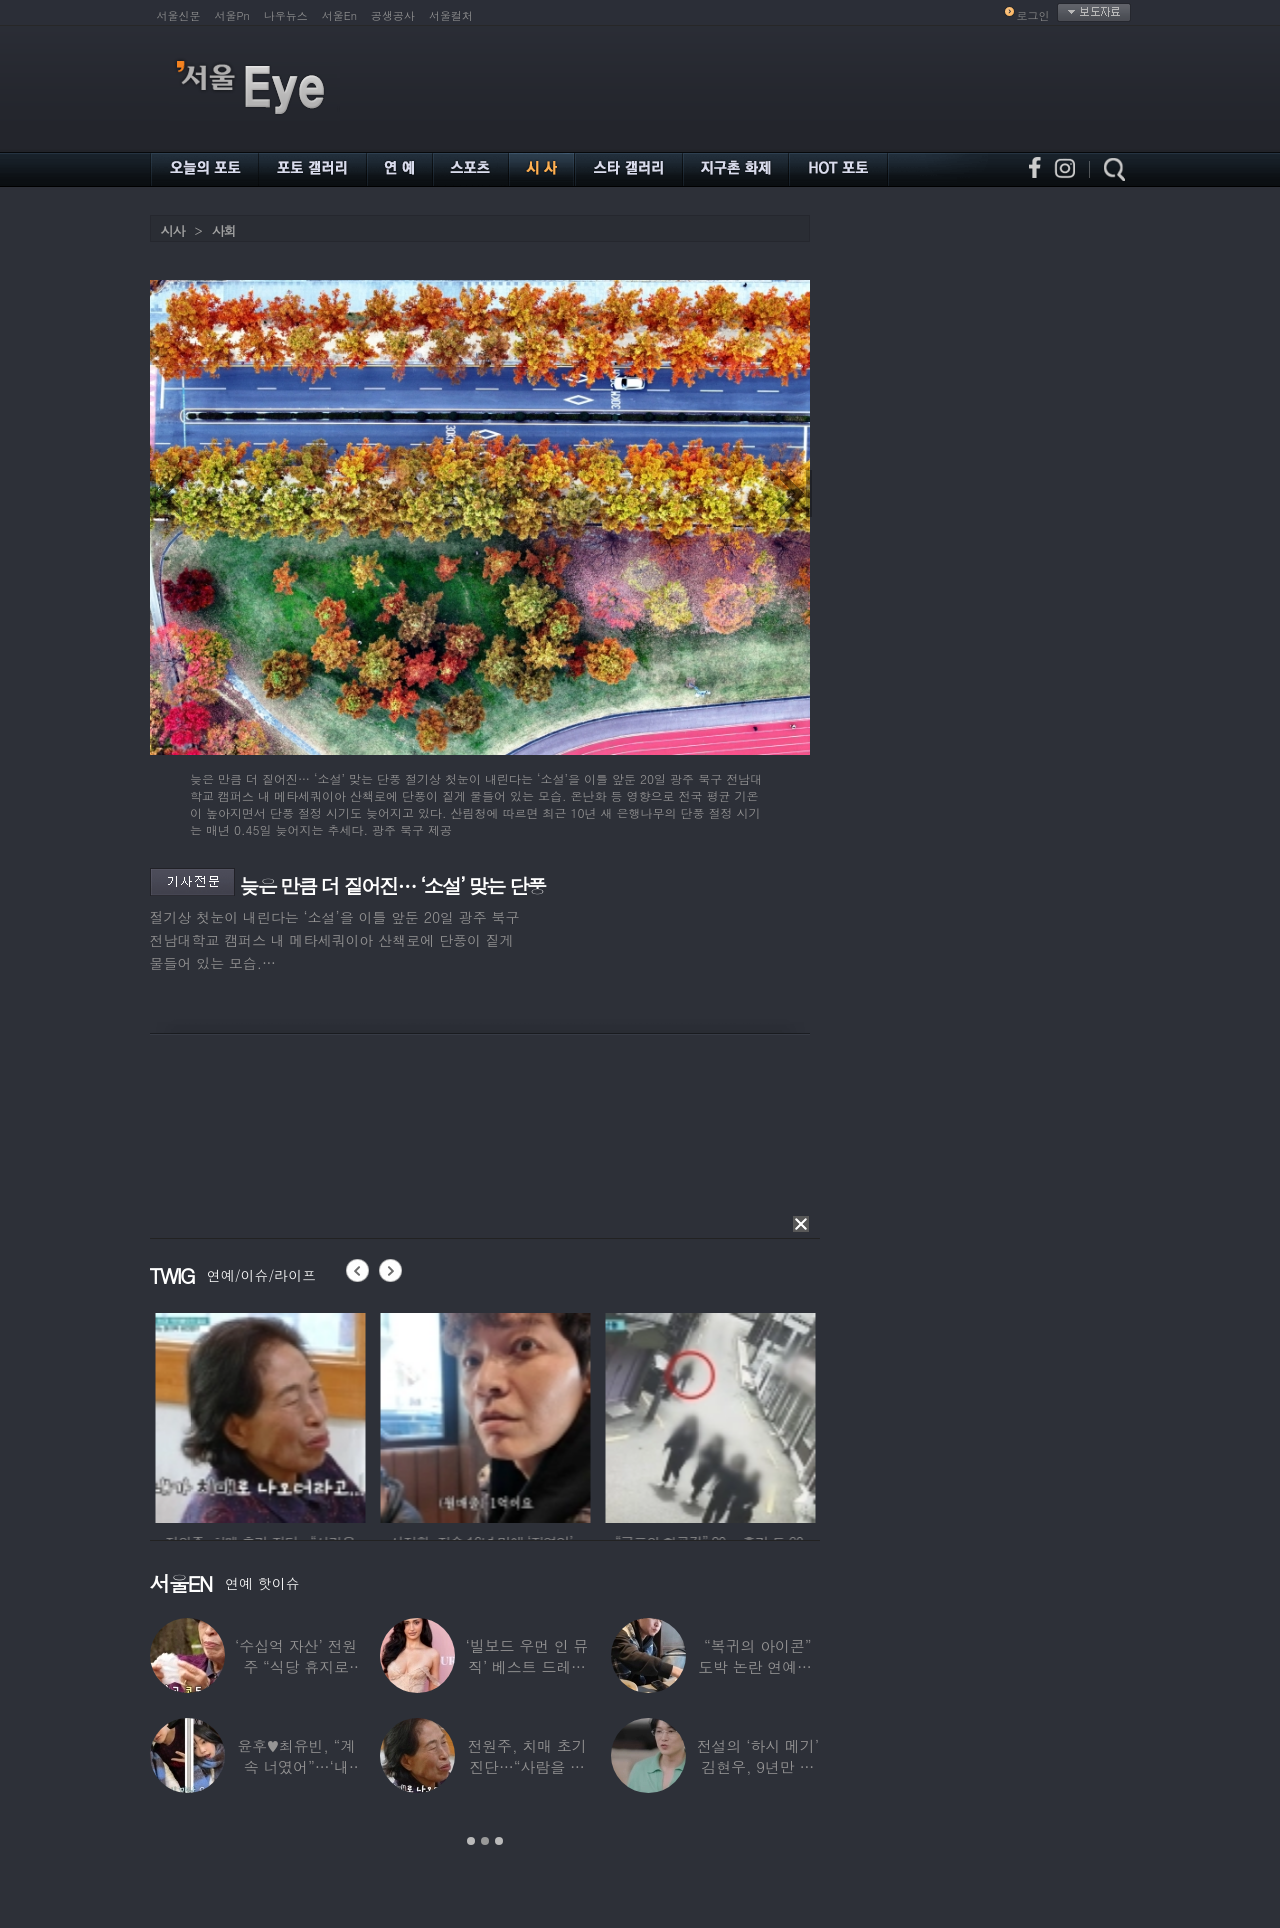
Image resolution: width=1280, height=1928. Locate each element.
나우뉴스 (286, 15)
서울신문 (179, 15)
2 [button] (485, 1841)
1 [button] (471, 1841)
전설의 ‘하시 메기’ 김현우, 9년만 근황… (758, 1766)
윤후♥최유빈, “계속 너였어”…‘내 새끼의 (296, 1766)
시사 (173, 230)
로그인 (1033, 15)
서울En (339, 15)
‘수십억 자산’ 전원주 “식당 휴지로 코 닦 (296, 1666)
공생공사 (393, 15)
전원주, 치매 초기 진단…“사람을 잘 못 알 (526, 1766)
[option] (307, 1415)
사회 (224, 230)
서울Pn (232, 15)
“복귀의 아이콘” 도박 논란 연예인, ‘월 (757, 1666)
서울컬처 (451, 15)
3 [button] (499, 1841)
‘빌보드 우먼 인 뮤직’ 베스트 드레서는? (527, 1666)
